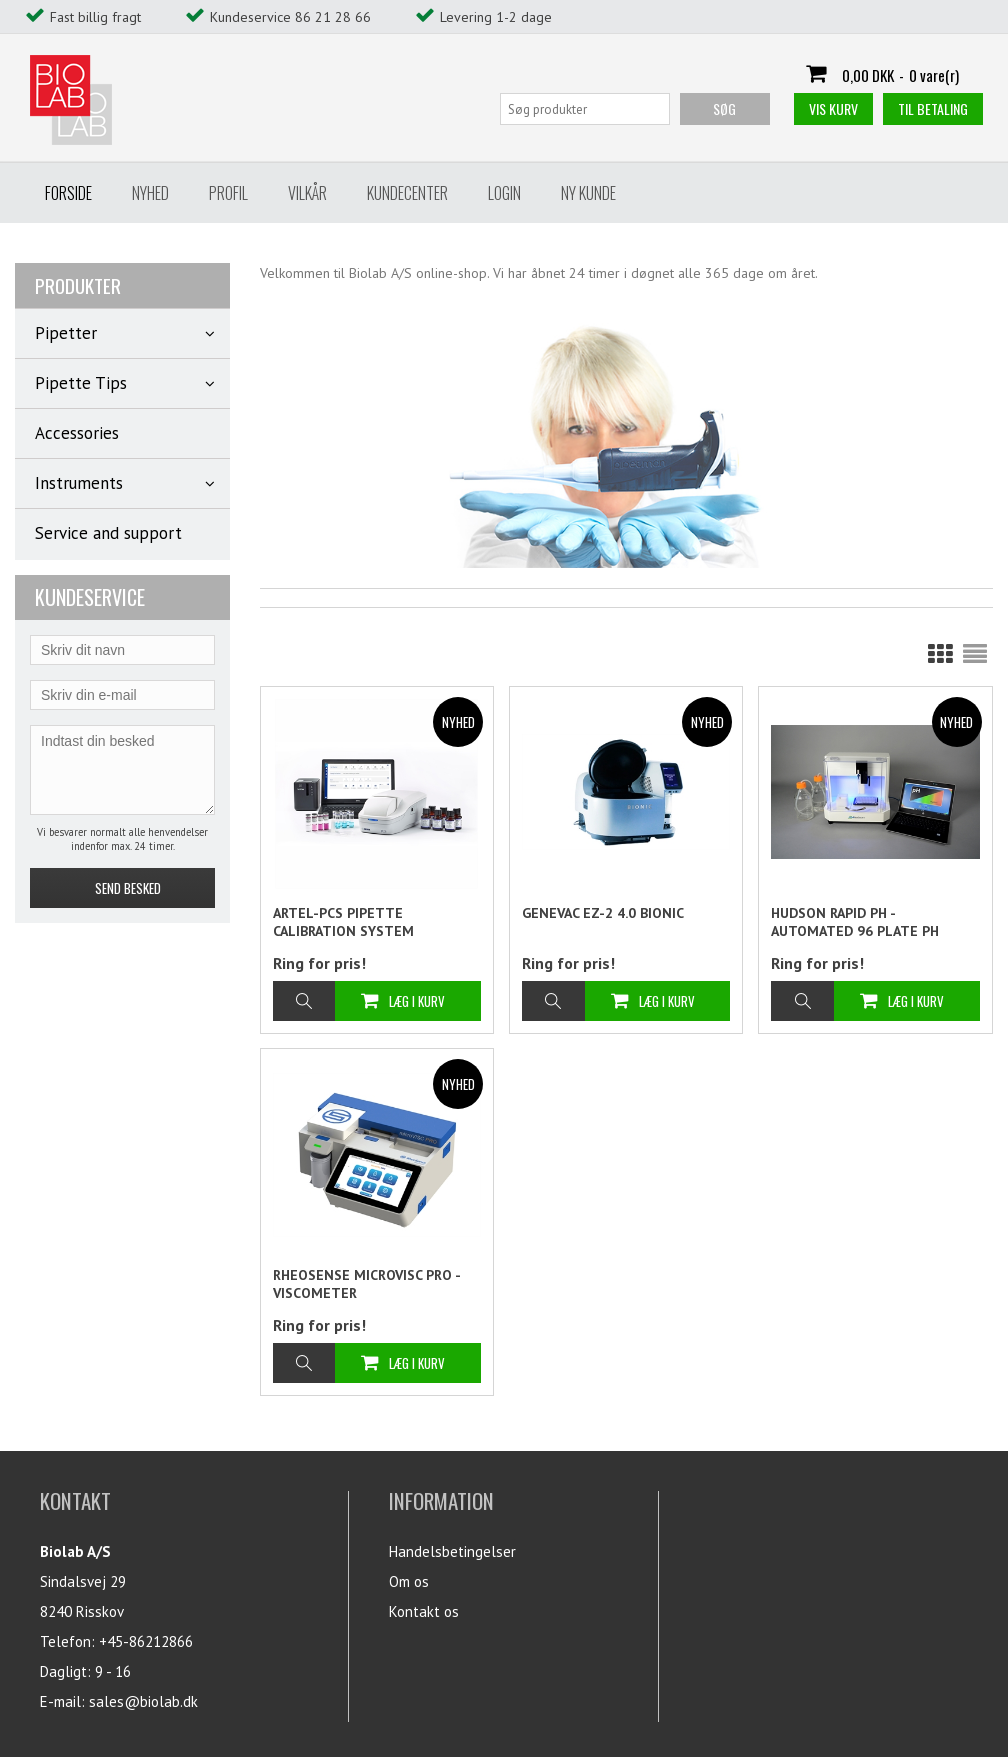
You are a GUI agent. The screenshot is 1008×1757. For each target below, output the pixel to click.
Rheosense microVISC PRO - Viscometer (366, 1284)
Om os (409, 1581)
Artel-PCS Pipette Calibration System (343, 922)
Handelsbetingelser (452, 1551)
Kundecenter (407, 193)
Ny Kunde (588, 193)
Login (504, 193)
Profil (228, 193)
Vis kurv (833, 108)
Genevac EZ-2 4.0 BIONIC (603, 913)
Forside (68, 193)
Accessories (77, 433)
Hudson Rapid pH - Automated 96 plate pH (855, 922)
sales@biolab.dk (143, 1701)
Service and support (108, 533)
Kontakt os (424, 1611)
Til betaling (933, 108)
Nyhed (150, 193)
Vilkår (307, 193)
